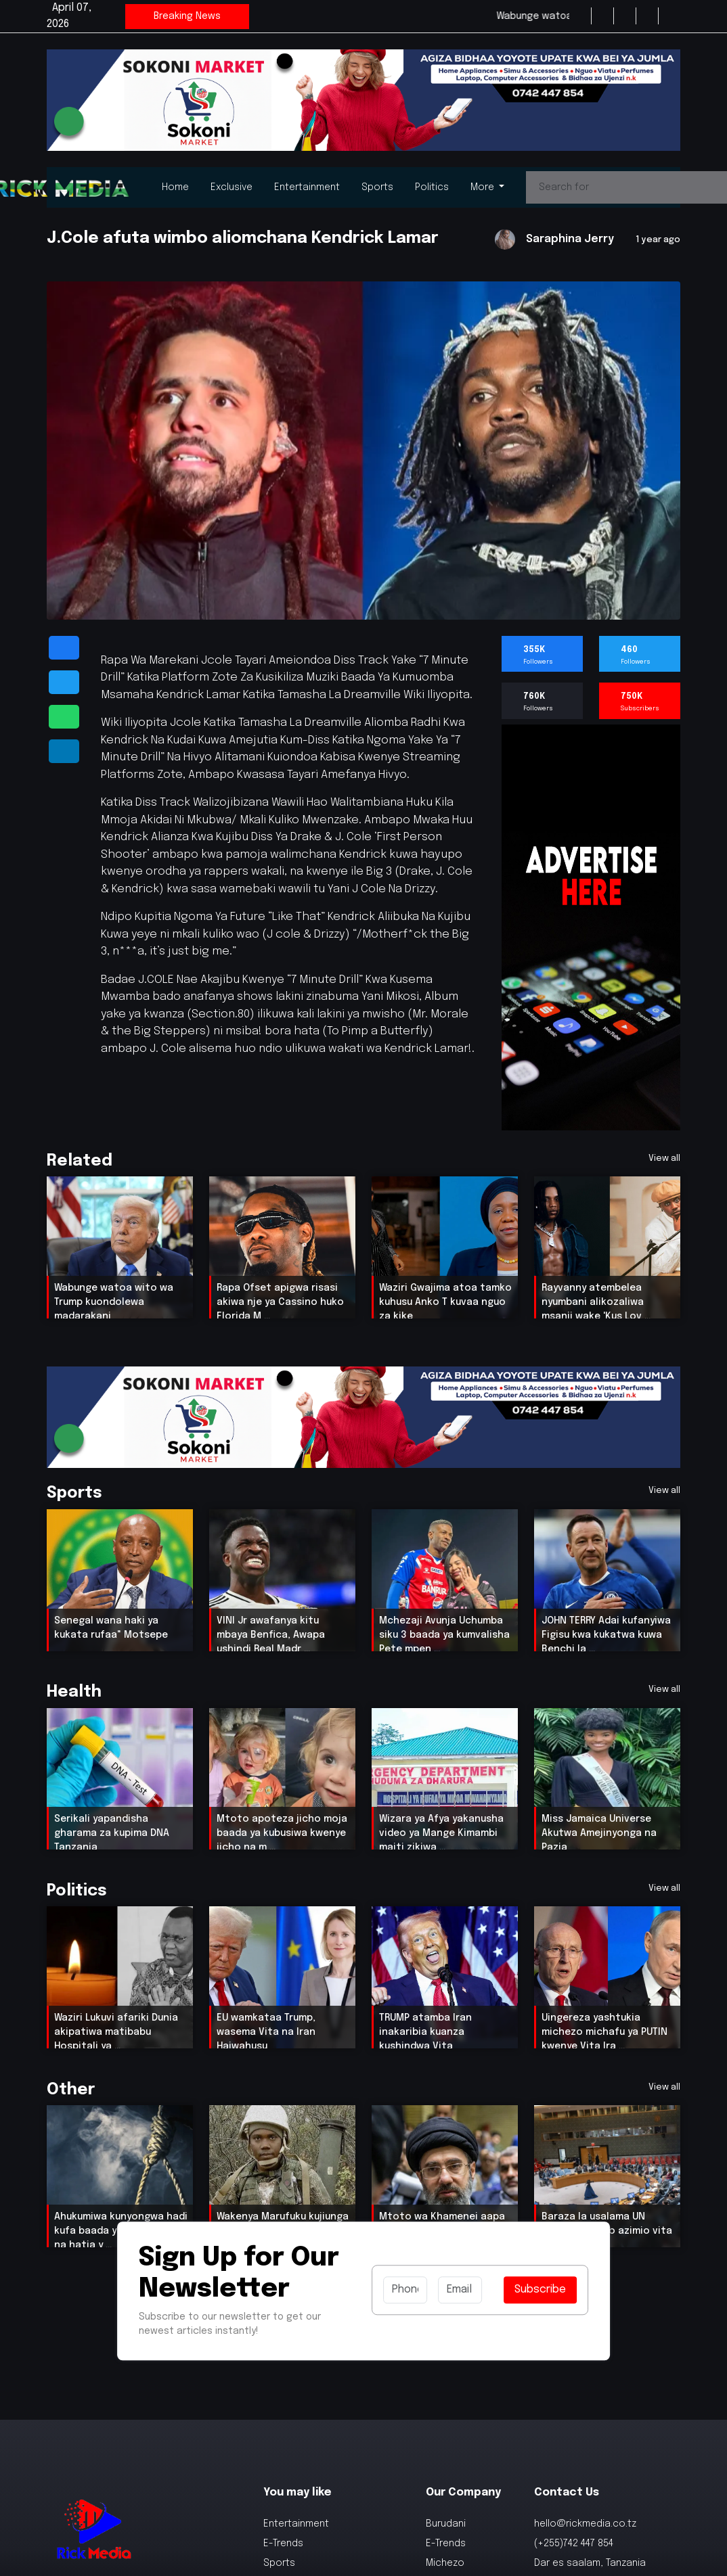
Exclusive (231, 187)
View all (664, 1158)
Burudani (446, 2526)
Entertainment (307, 187)
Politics (432, 187)
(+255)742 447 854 (573, 2546)
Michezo (445, 2566)
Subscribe (540, 2291)
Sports (377, 187)
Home (175, 187)
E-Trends (283, 2546)
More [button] (483, 187)
